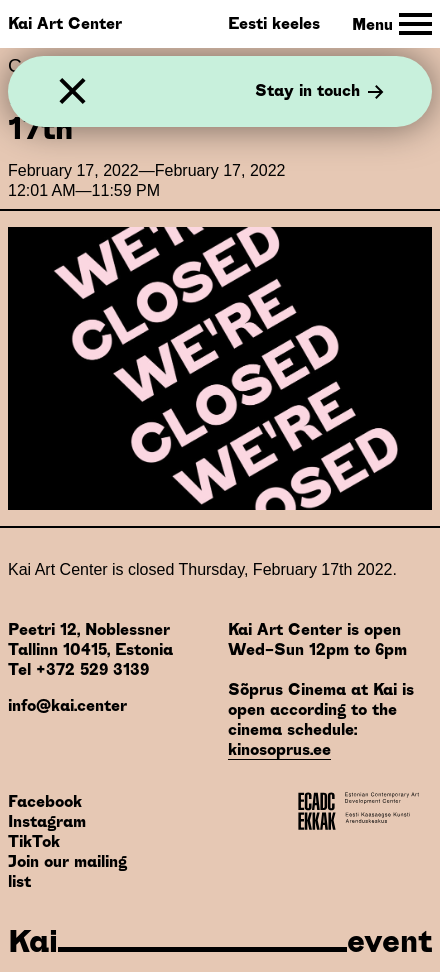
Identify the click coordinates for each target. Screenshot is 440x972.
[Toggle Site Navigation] (392, 24)
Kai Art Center (65, 23)
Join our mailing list (67, 871)
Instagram (47, 821)
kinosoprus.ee (279, 749)
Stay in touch (319, 92)
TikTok (34, 841)
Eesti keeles (274, 23)
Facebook (45, 801)
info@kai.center (67, 705)
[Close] (72, 91)
